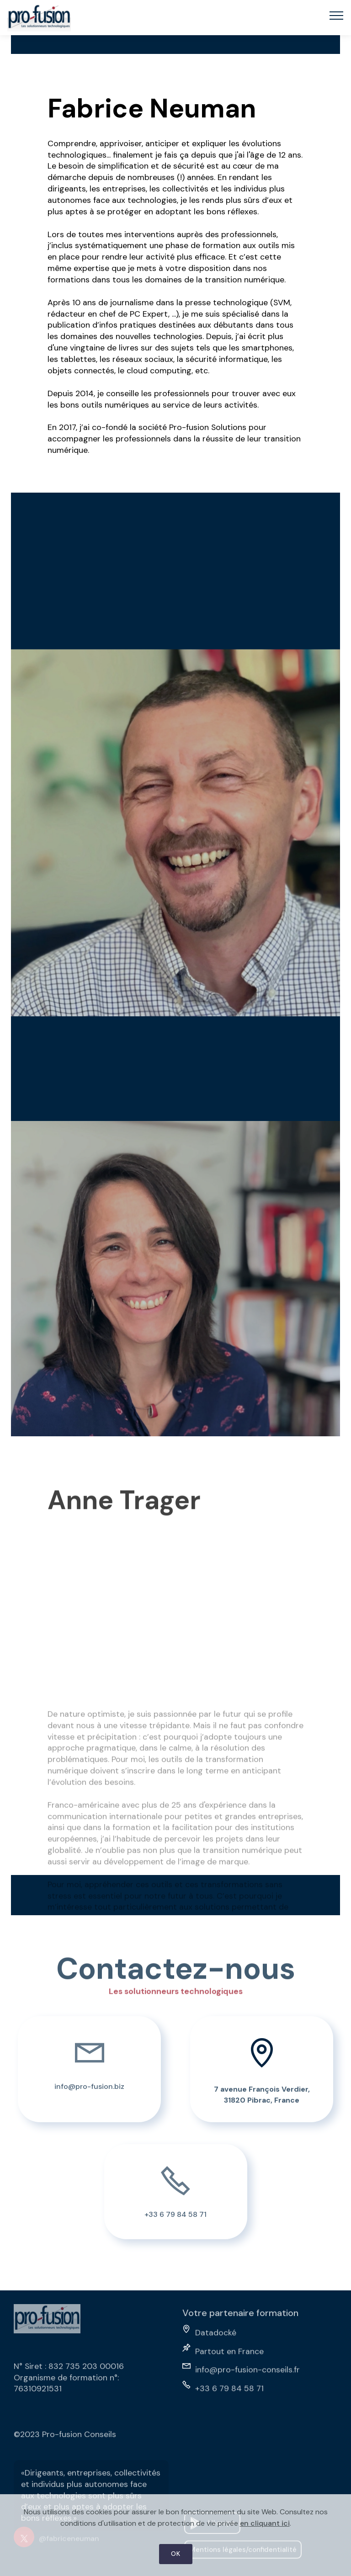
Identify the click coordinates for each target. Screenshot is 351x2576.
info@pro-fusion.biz (89, 2094)
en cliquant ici (265, 2526)
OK (175, 2557)
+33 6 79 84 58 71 (175, 2222)
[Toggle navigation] (337, 15)
